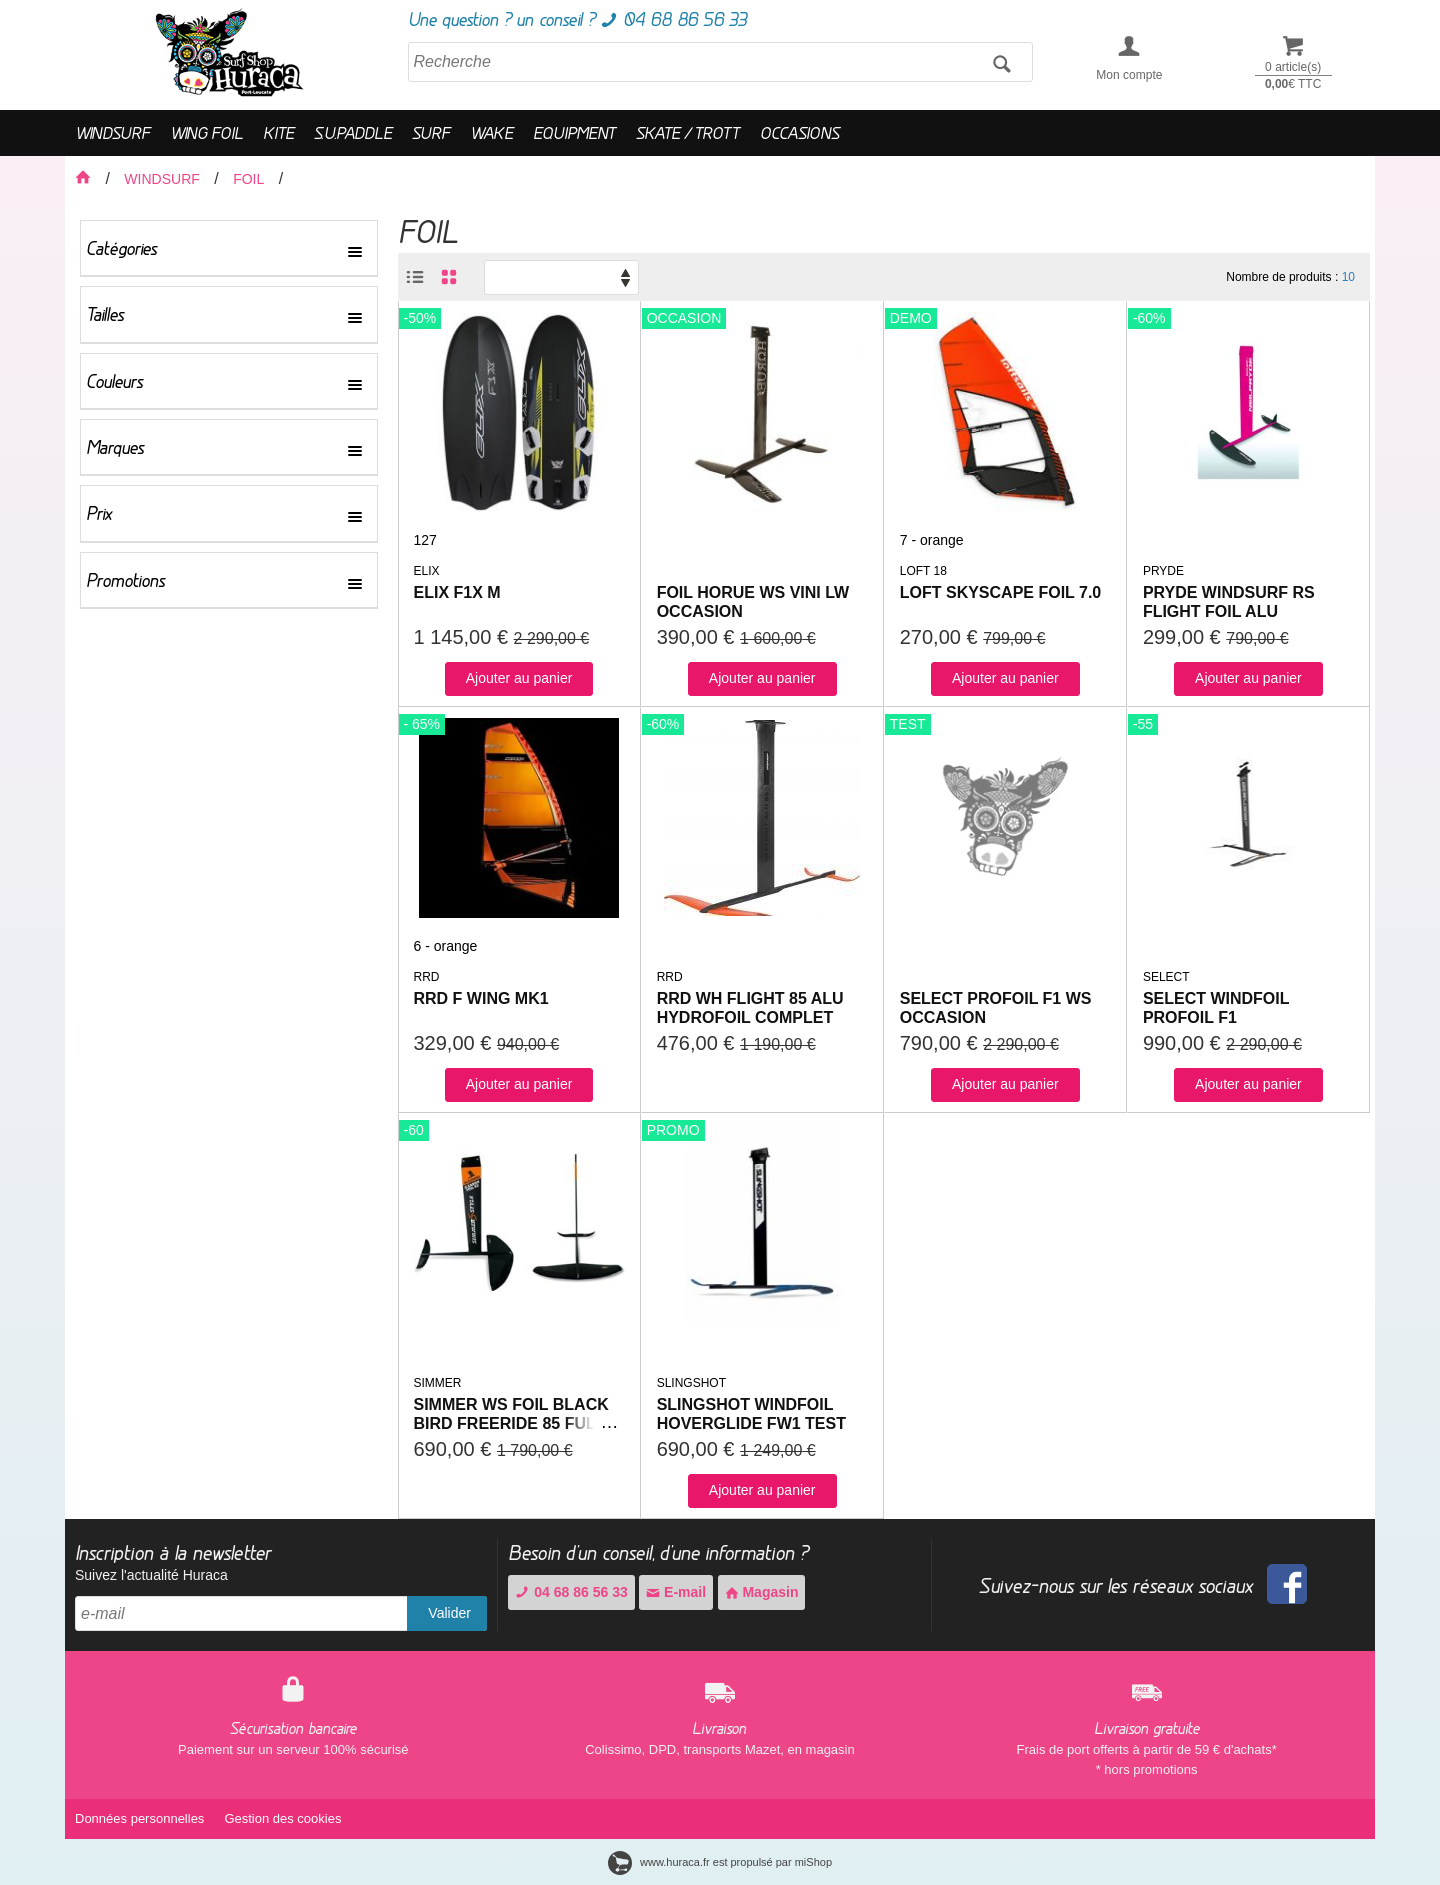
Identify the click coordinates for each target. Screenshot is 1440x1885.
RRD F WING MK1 (481, 998)
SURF (431, 132)
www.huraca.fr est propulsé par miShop (720, 1862)
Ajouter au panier (519, 678)
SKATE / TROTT (688, 132)
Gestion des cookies (282, 1818)
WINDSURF (112, 132)
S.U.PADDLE (353, 132)
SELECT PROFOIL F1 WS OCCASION (996, 1008)
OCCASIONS (799, 132)
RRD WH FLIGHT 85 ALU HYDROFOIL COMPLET (750, 1008)
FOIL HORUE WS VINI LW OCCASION (753, 602)
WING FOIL (206, 132)
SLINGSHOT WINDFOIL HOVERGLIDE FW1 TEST (751, 1414)
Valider (449, 1613)
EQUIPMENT (574, 132)
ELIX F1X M (457, 592)
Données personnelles (139, 1818)
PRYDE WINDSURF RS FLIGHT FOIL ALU (1229, 602)
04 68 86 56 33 (571, 1592)
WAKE (491, 132)
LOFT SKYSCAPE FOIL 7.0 (1001, 592)
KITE (278, 132)
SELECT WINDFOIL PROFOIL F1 (1216, 1008)
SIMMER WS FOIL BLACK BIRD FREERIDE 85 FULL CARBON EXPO (511, 1423)
